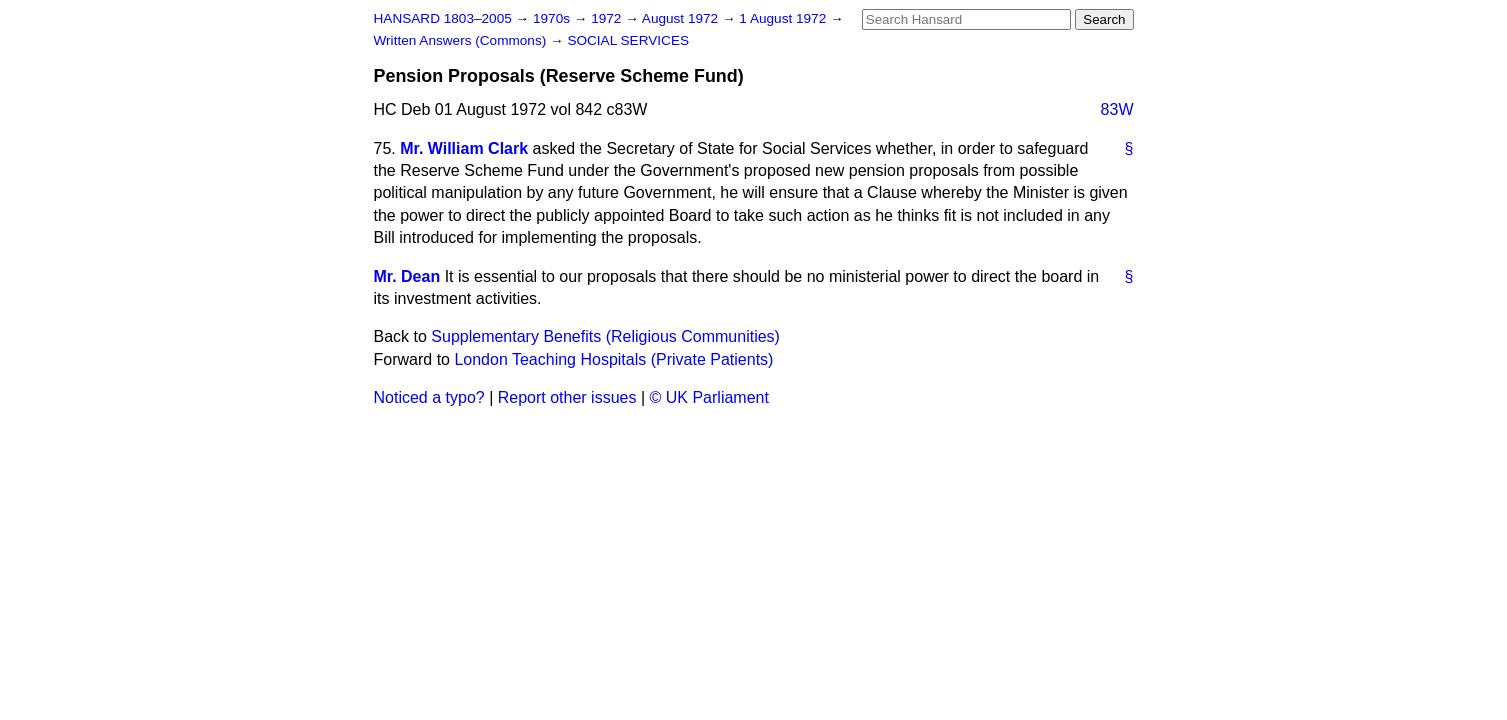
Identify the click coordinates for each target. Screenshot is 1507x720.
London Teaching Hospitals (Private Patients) (613, 359)
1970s (553, 18)
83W (1117, 109)
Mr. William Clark (464, 148)
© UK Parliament (709, 397)
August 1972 (682, 18)
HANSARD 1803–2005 (443, 18)
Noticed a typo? (429, 397)
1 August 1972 (784, 18)
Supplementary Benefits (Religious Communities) (605, 336)
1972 (608, 18)
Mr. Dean (407, 276)
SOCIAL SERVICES (628, 40)
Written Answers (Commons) (462, 40)
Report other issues (567, 397)
